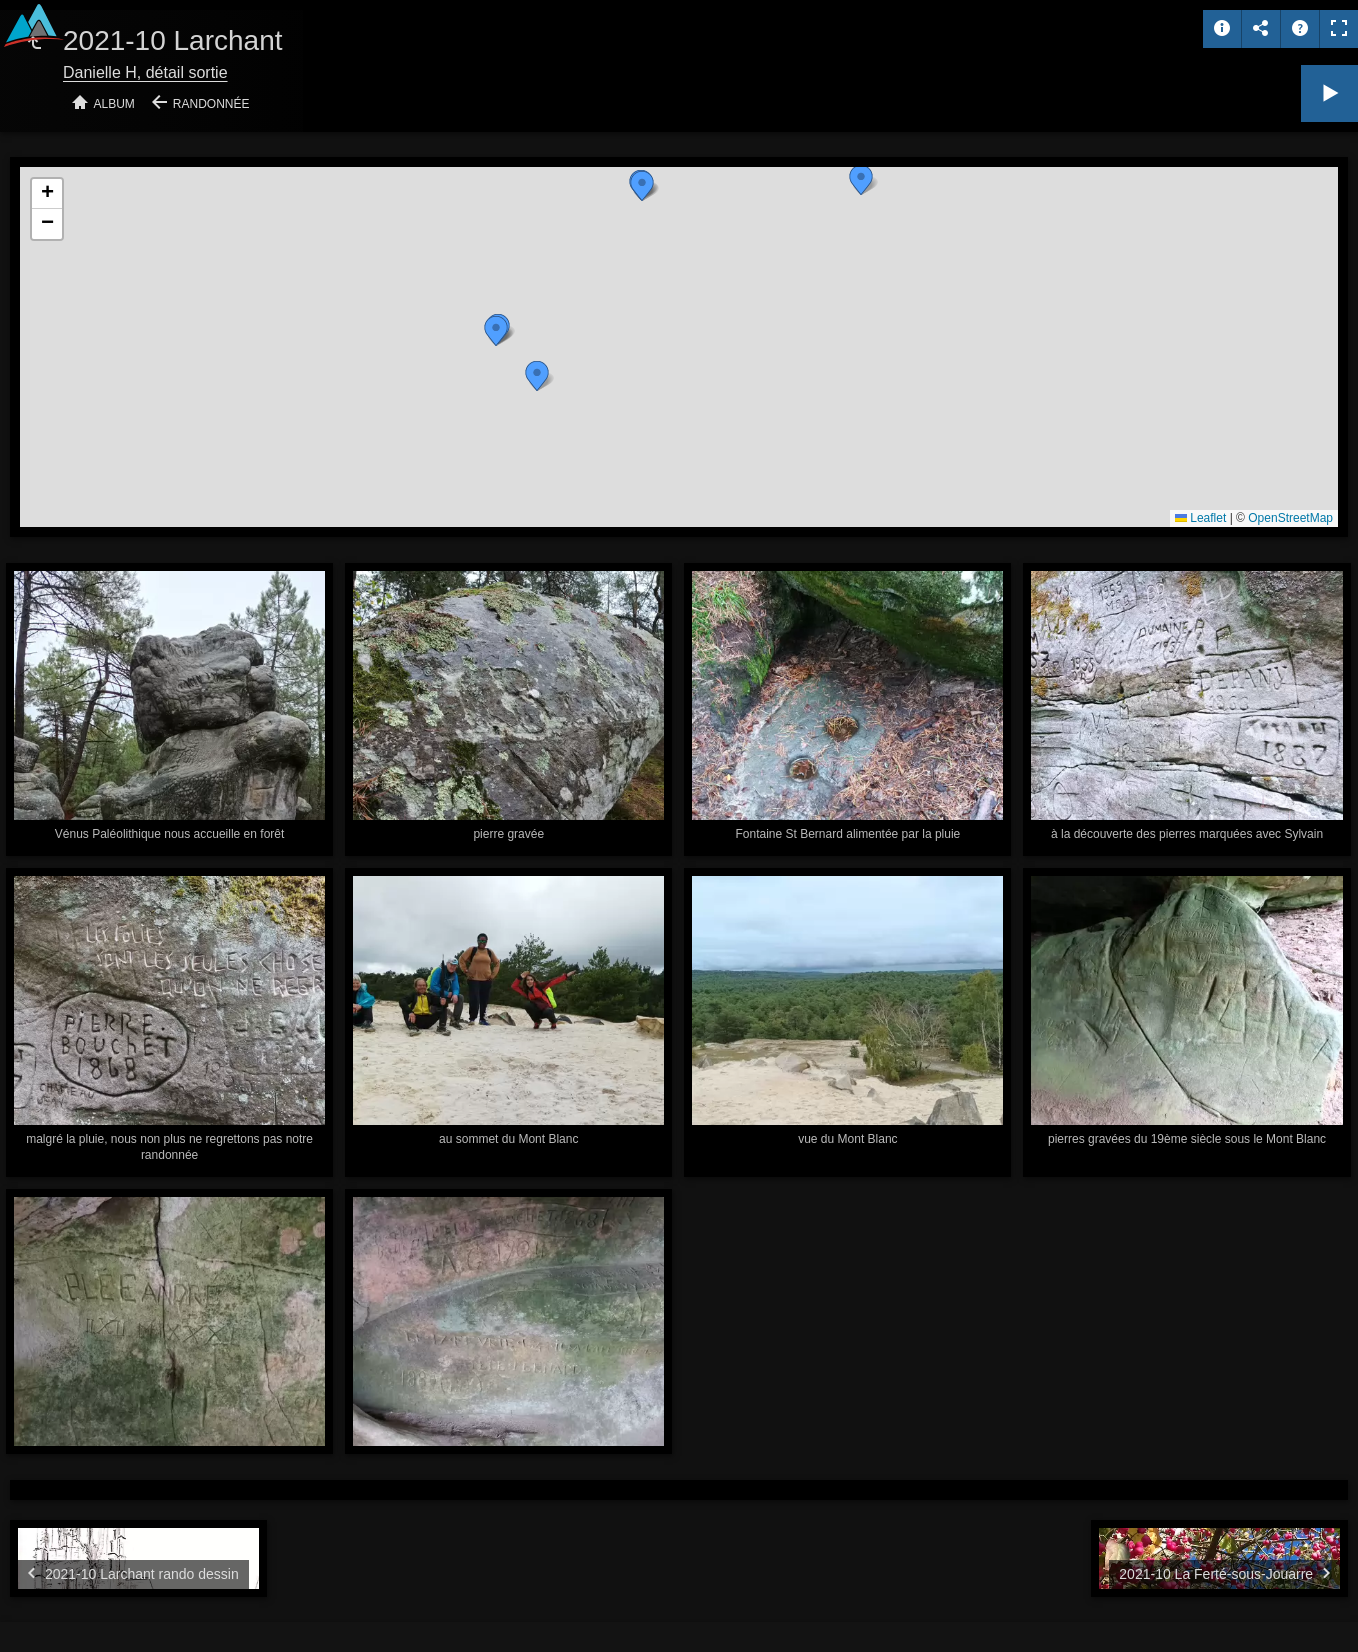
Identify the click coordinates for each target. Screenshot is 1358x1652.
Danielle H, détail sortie (145, 72)
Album (114, 104)
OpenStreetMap (1290, 518)
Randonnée (211, 104)
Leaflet (1200, 518)
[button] (861, 180)
